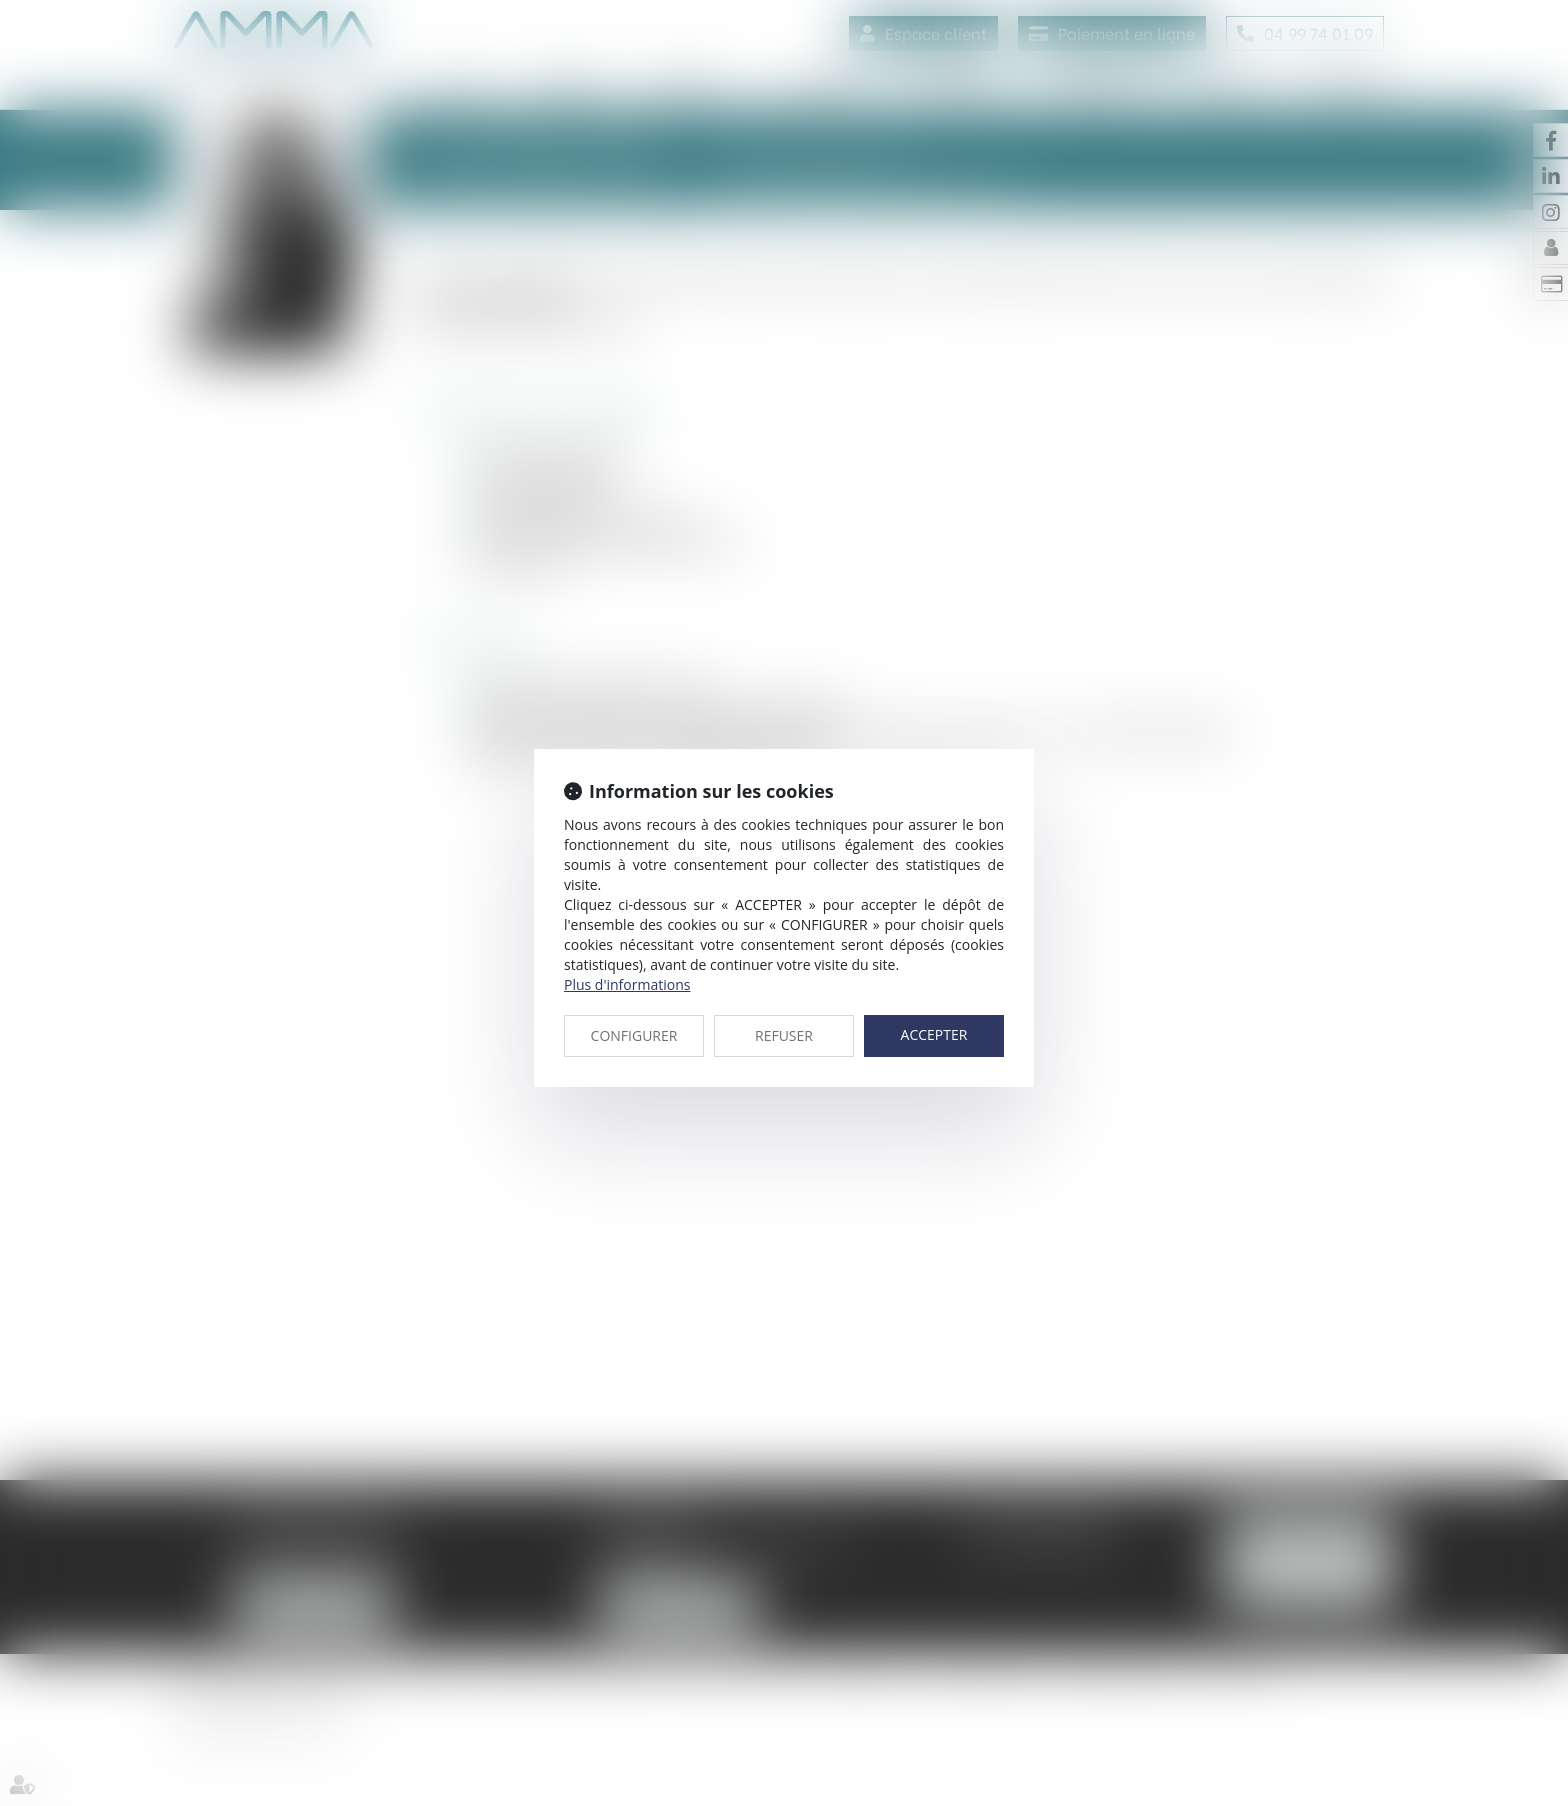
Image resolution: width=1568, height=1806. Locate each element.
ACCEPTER (934, 1034)
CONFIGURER (634, 1035)
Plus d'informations (627, 984)
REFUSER (784, 1035)
